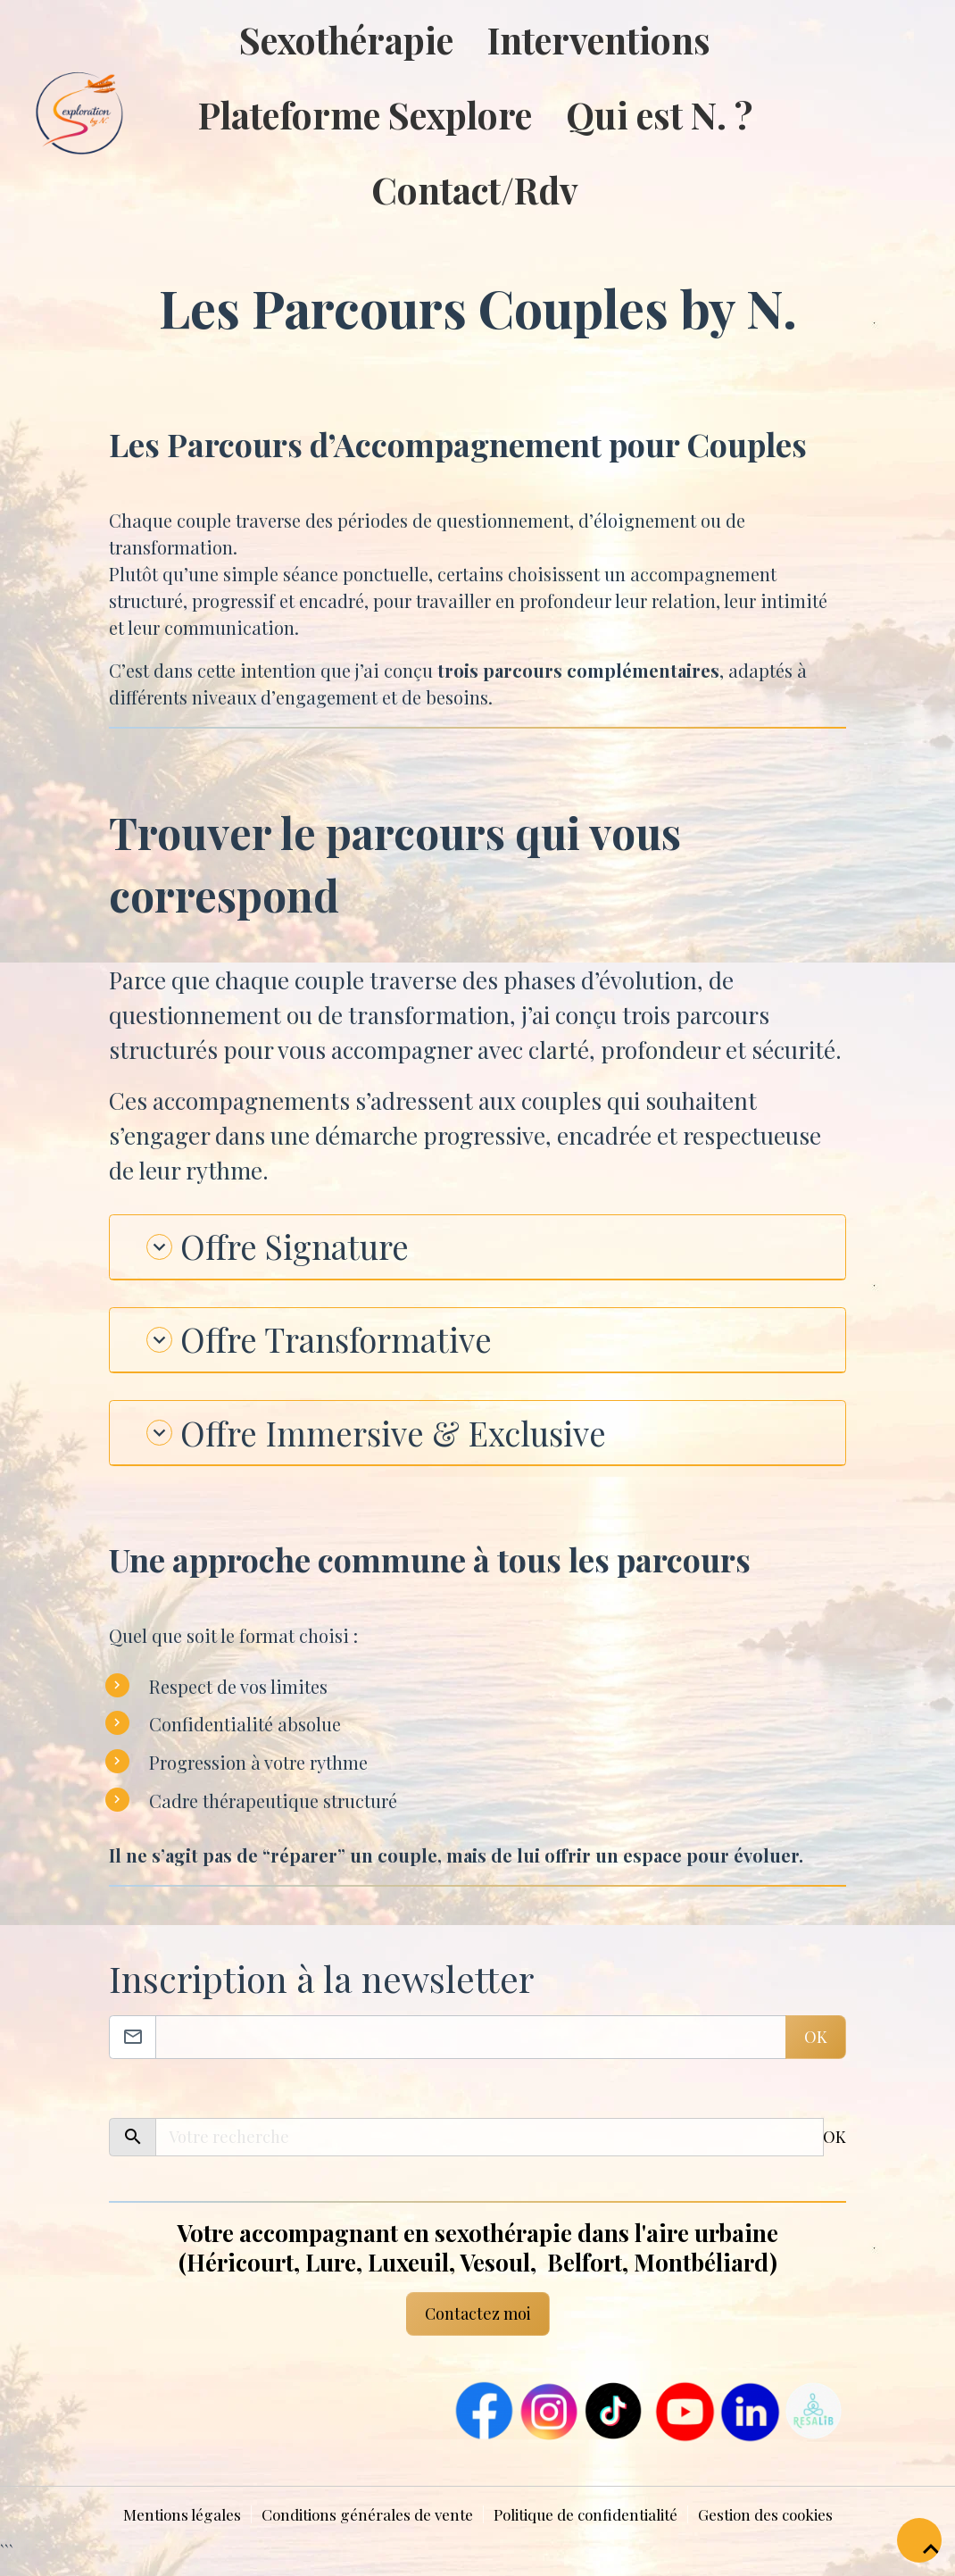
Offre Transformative (333, 1345)
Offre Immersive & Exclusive (396, 1442)
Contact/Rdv (476, 189)
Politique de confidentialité (591, 2526)
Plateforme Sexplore (367, 114)
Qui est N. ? (661, 114)
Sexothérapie (348, 39)
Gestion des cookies (784, 2526)
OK (815, 2048)
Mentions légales (160, 2526)
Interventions (600, 39)
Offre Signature (287, 1248)
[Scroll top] (919, 2540)
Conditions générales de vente (356, 2526)
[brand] (47, 115)
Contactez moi (478, 2325)
